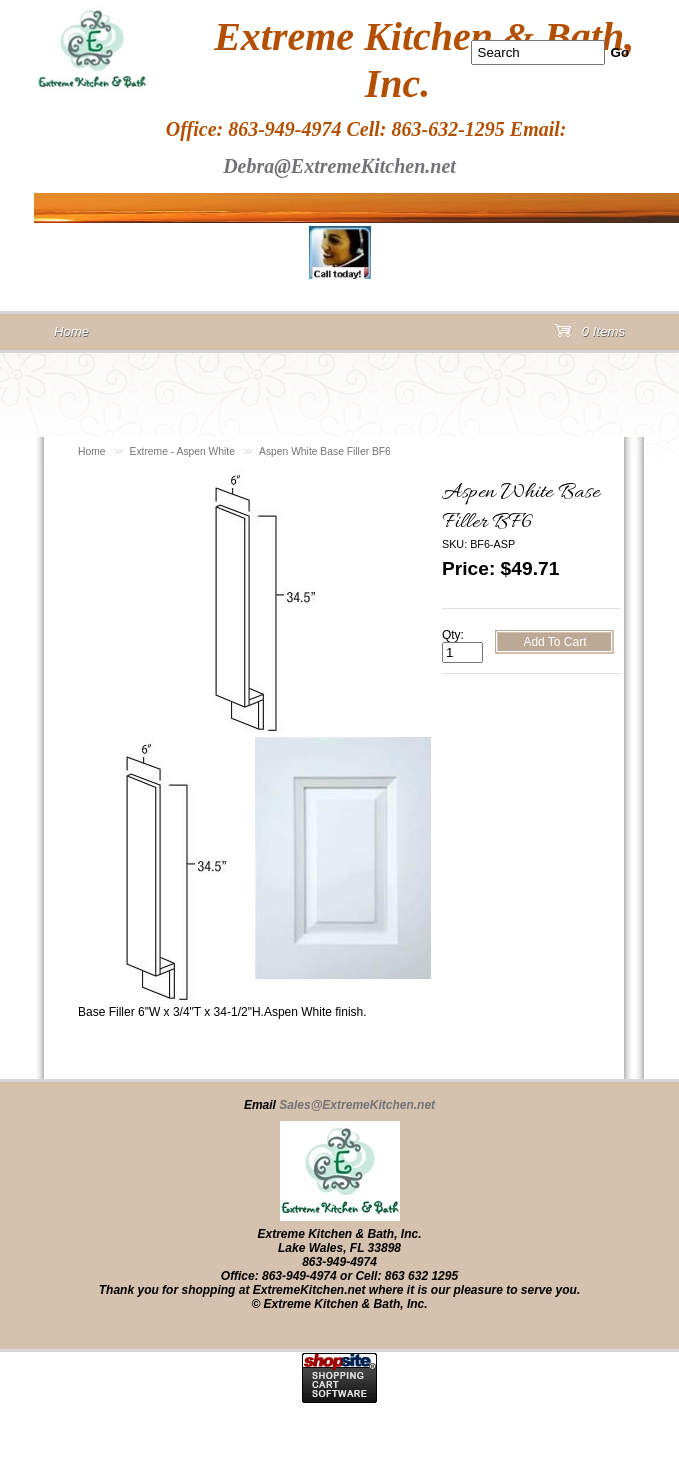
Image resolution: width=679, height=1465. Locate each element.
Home (92, 451)
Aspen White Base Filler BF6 (325, 451)
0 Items (590, 335)
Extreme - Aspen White (182, 451)
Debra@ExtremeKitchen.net (339, 166)
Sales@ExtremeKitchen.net (357, 1105)
